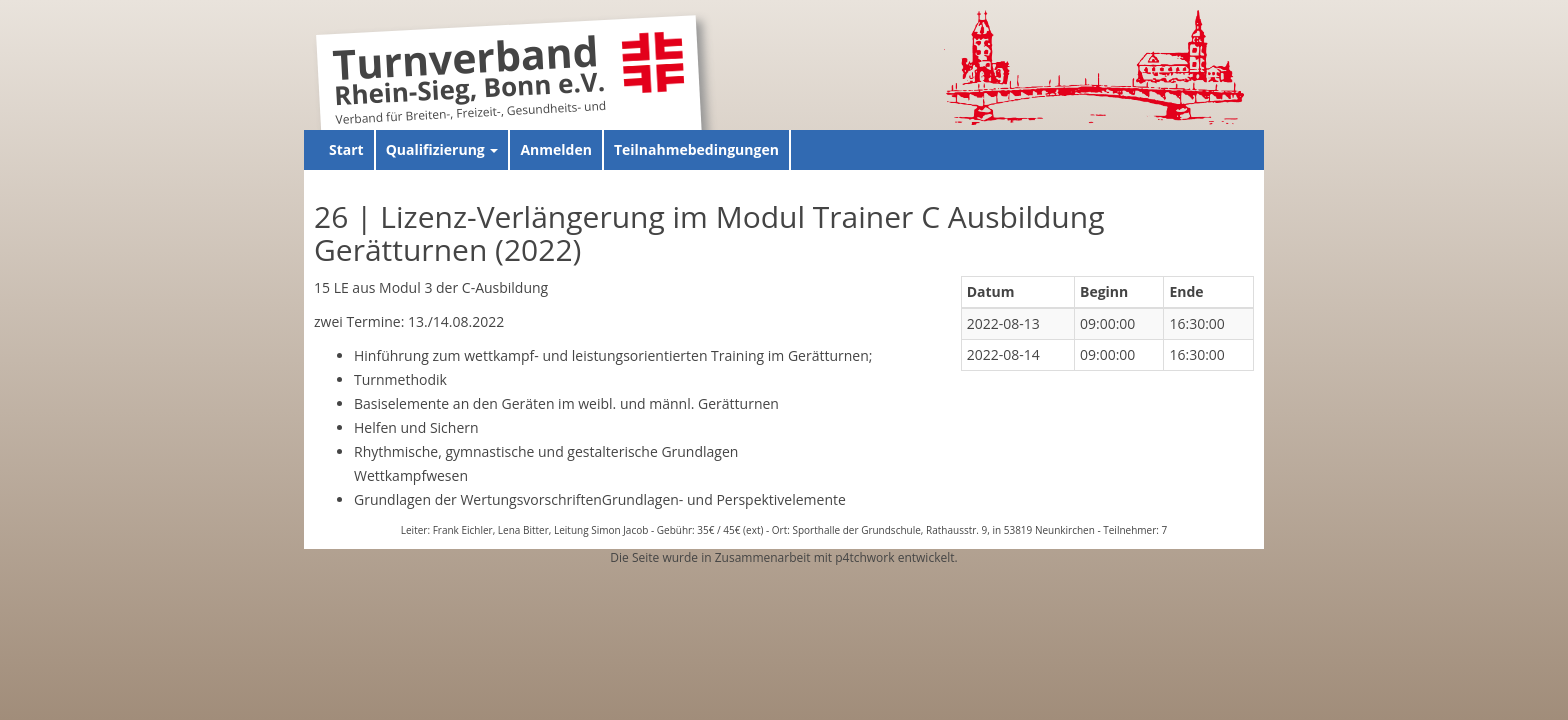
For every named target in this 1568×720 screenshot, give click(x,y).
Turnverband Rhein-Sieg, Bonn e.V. (469, 73)
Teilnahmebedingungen (696, 149)
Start (346, 149)
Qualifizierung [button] (442, 149)
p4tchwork (864, 557)
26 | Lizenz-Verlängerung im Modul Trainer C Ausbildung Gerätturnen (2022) (709, 233)
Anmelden (555, 149)
